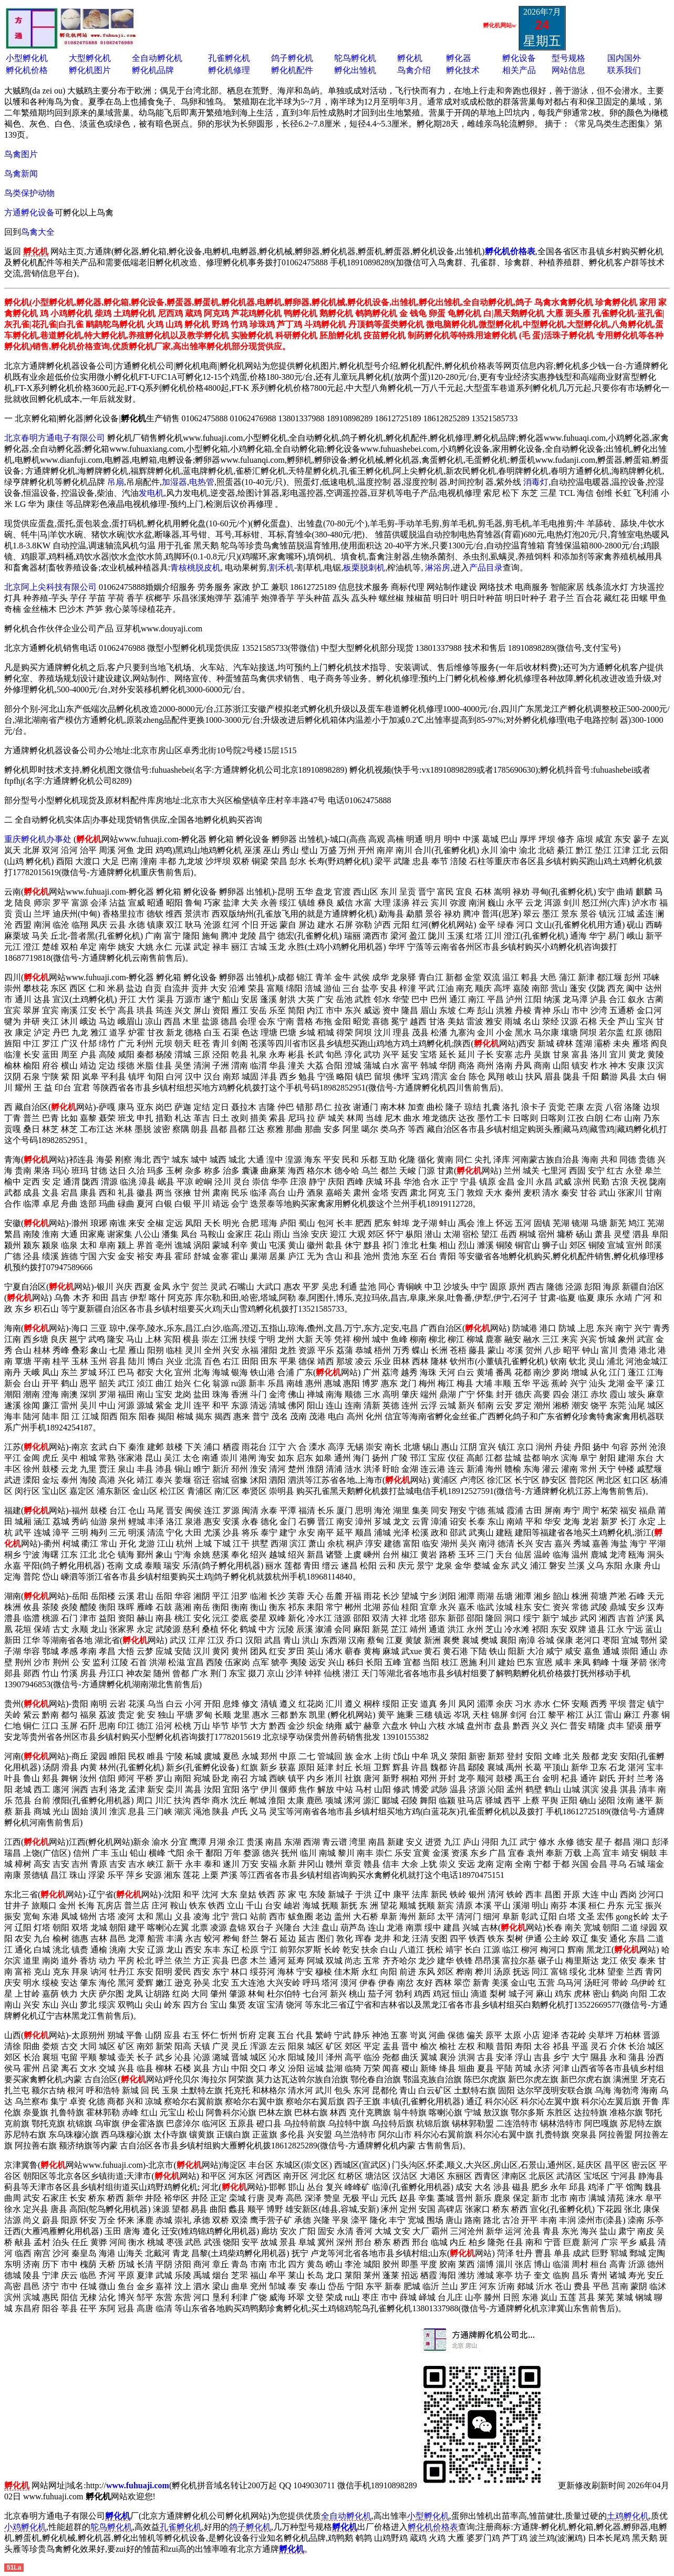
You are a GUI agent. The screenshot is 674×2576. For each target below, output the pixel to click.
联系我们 (624, 70)
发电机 (151, 493)
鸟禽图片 (21, 154)
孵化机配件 (292, 70)
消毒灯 (535, 481)
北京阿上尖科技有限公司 (50, 587)
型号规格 (568, 58)
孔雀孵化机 (229, 58)
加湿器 (174, 481)
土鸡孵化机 (628, 2515)
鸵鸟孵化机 (355, 58)
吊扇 (115, 481)
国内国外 (624, 58)
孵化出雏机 (355, 70)
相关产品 (519, 70)
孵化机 (409, 58)
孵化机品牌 (153, 70)
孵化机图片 (90, 70)
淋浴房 (437, 567)
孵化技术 (463, 70)
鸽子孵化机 (292, 58)
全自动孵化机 (157, 58)
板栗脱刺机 (364, 567)
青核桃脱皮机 (195, 567)
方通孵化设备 (29, 212)
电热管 (201, 481)
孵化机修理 (229, 70)
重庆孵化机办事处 (37, 839)
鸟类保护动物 (29, 193)
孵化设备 (519, 58)
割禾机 (281, 567)
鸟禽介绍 (414, 70)
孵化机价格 (27, 70)
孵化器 (458, 58)
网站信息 (568, 70)
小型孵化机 (27, 58)
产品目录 (486, 567)
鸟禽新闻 (21, 173)
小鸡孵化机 (25, 2526)
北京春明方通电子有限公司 (54, 437)
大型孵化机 (90, 58)
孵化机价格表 (433, 2526)
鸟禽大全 (38, 231)
